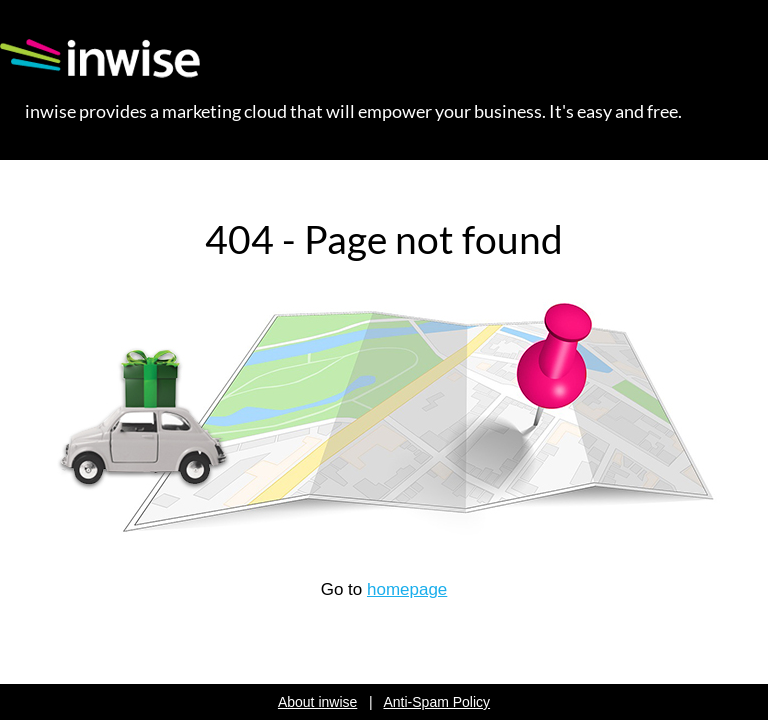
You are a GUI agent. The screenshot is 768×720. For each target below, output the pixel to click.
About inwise (317, 702)
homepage (407, 589)
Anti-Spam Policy (437, 702)
